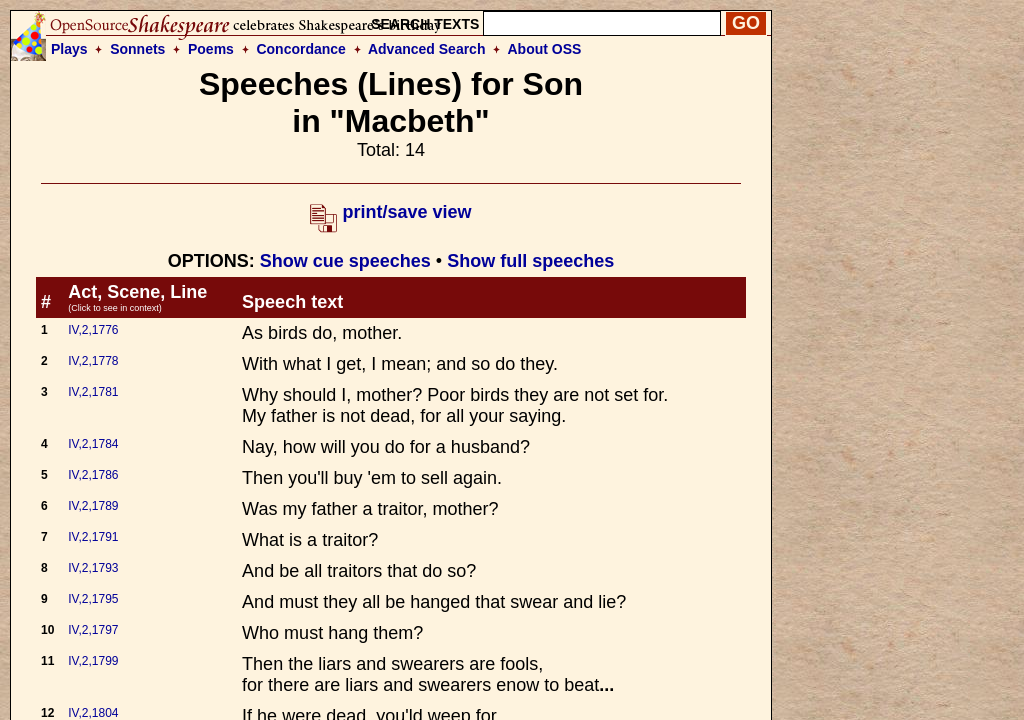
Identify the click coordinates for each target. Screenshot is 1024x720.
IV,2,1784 (93, 444)
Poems (211, 49)
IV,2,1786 (93, 475)
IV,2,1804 (93, 713)
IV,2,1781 (93, 392)
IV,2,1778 (93, 361)
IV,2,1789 (93, 506)
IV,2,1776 (93, 330)
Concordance (300, 49)
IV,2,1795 (93, 599)
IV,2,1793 (93, 568)
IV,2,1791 (93, 537)
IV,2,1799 (93, 661)
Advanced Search (427, 49)
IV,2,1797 (93, 630)
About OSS (545, 49)
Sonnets (137, 49)
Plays (69, 49)
